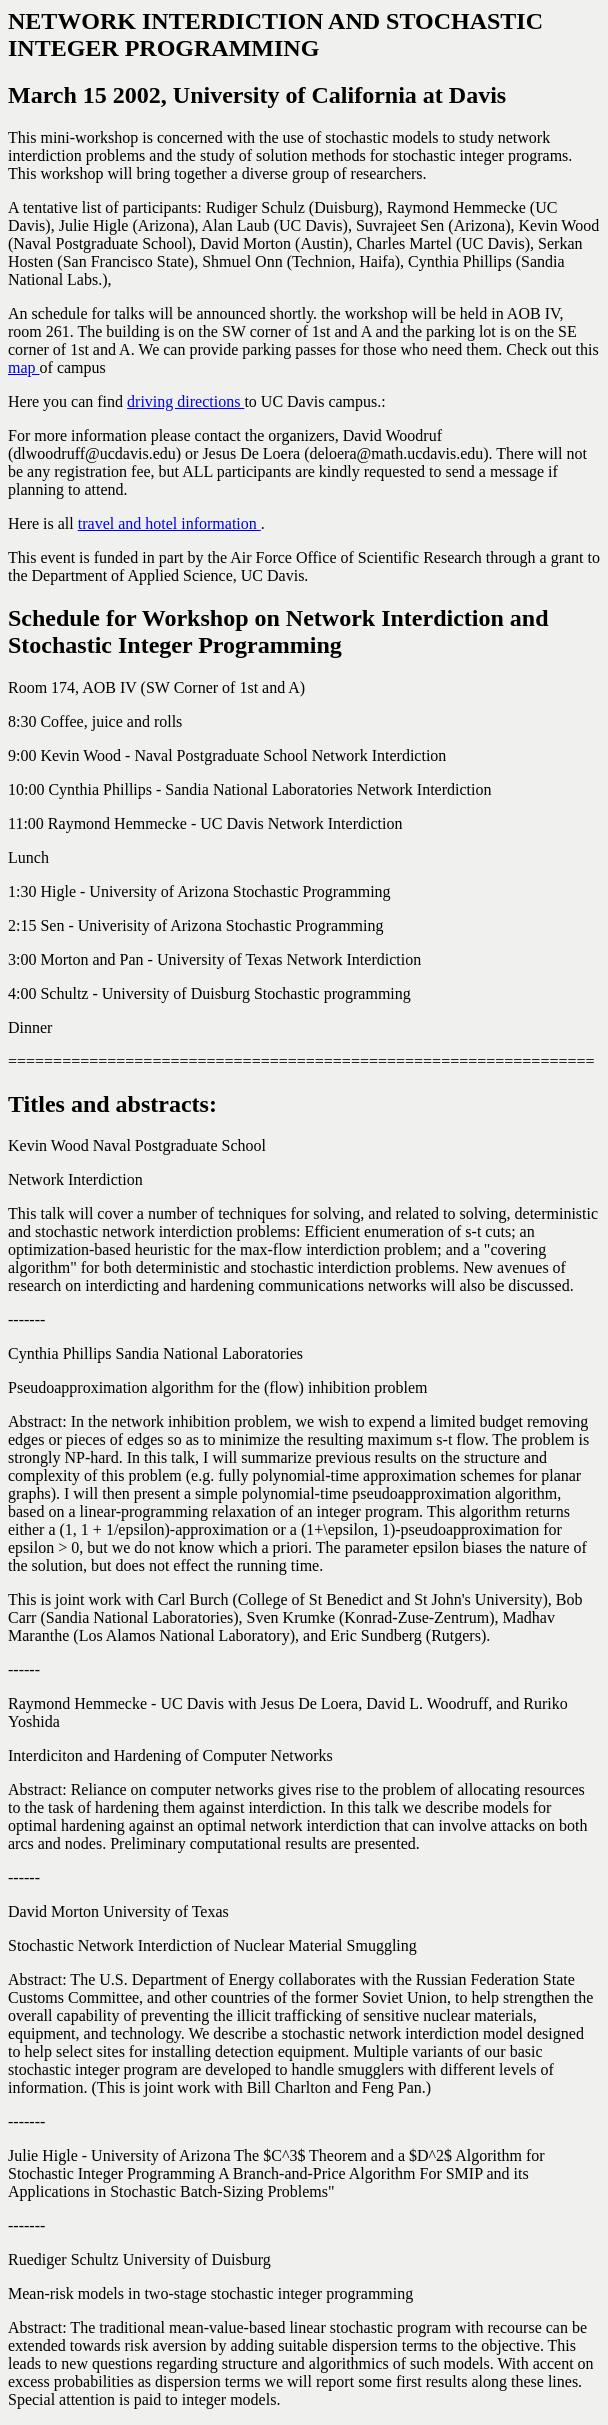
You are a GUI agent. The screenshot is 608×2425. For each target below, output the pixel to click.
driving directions (185, 401)
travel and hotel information (169, 523)
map (24, 367)
